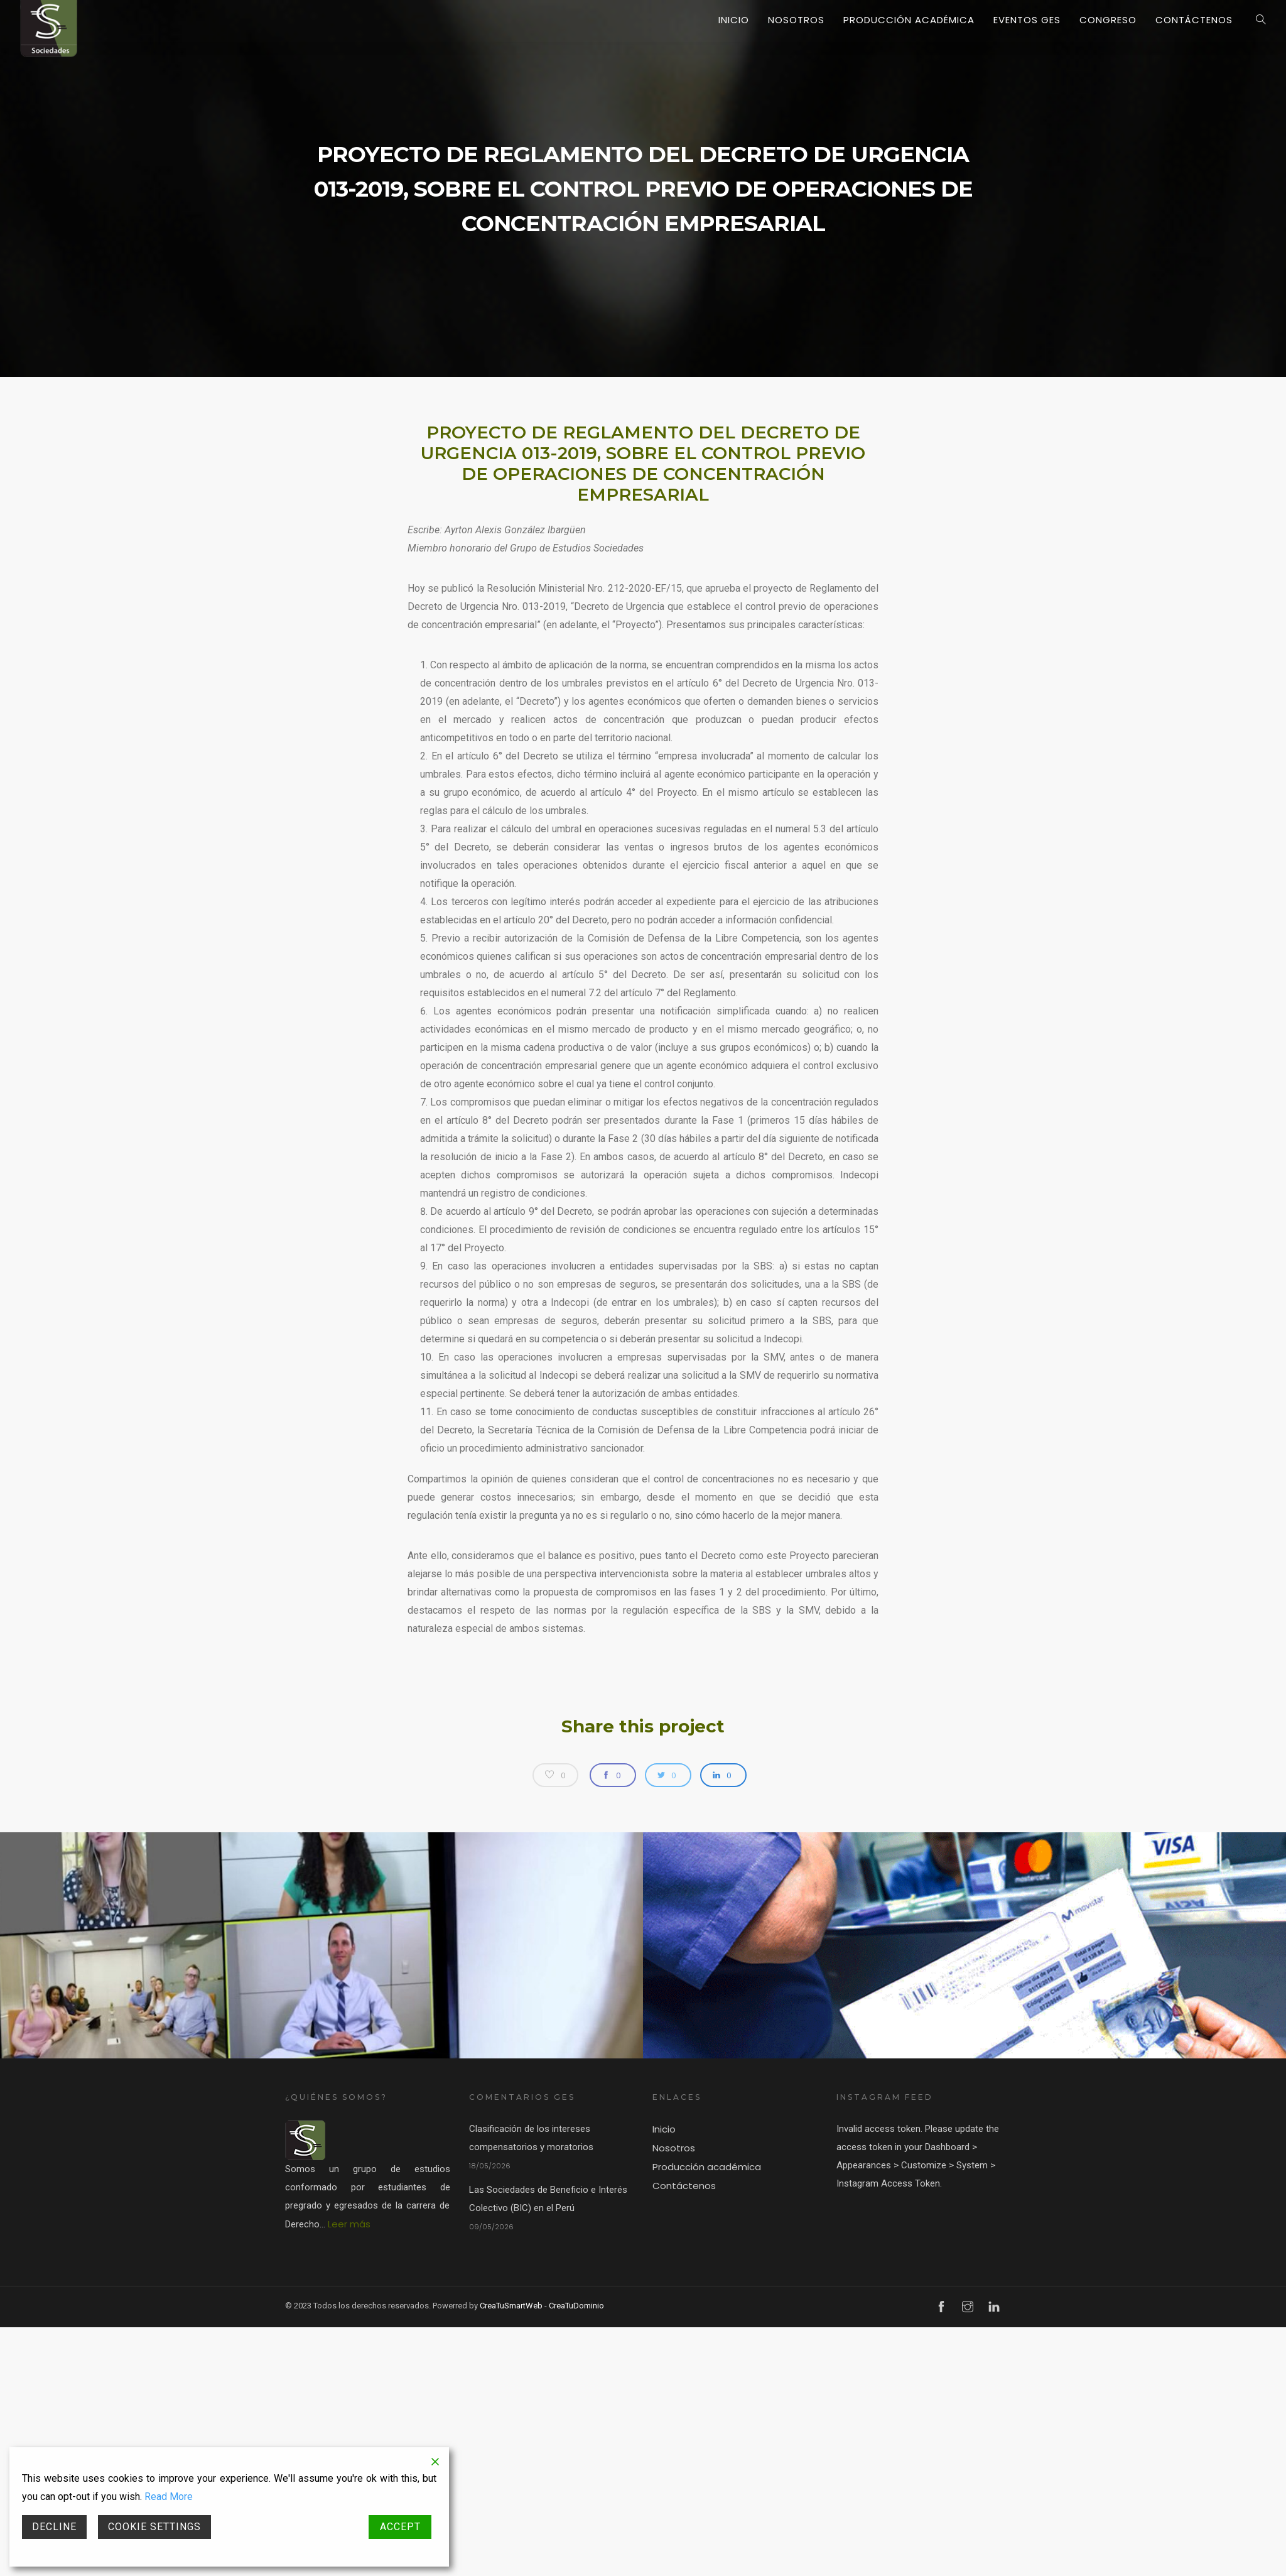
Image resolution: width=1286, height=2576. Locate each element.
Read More (168, 2497)
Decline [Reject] (54, 2527)
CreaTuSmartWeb (511, 2305)
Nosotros (796, 19)
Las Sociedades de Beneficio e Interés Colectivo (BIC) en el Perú (548, 2199)
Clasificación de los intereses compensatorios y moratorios (531, 2138)
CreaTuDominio (576, 2305)
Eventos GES (1027, 19)
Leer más (349, 2224)
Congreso (1108, 19)
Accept (400, 2527)
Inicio (733, 19)
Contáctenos (1194, 19)
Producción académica (909, 19)
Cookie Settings (154, 2527)
